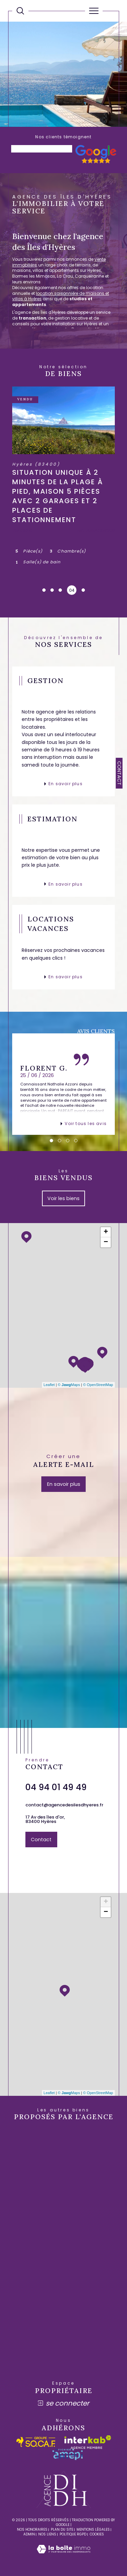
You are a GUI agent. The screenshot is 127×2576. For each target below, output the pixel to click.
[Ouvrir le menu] (94, 11)
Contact (119, 773)
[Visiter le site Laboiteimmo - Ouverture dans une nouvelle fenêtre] (63, 2556)
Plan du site (62, 2529)
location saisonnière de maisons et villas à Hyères (60, 296)
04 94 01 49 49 (56, 1787)
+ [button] (106, 1232)
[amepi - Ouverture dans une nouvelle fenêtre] (67, 2454)
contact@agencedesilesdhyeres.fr (64, 1805)
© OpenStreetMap (98, 1385)
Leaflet (49, 1385)
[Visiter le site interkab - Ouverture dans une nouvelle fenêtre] (87, 2442)
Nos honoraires (32, 2529)
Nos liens (47, 2534)
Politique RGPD (73, 2534)
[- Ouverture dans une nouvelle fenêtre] (96, 162)
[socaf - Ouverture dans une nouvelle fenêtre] (36, 2442)
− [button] (106, 1242)
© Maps (69, 1385)
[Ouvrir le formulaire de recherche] (20, 11)
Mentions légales (93, 2529)
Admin (29, 2534)
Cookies (97, 2534)
